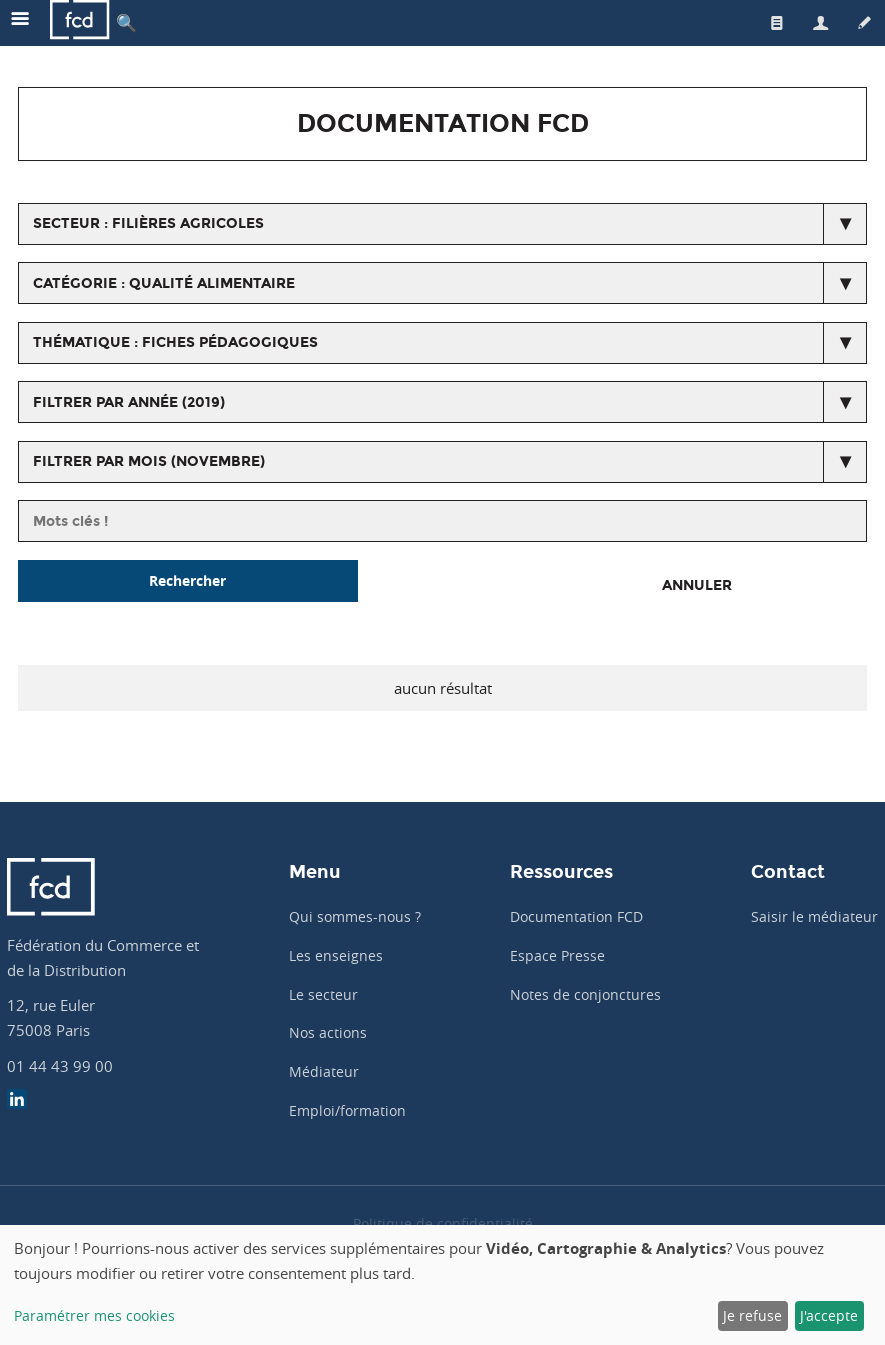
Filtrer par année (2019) (129, 402)
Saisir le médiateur (814, 916)
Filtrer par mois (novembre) (149, 461)
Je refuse (752, 1315)
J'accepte (829, 1315)
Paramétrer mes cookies (94, 1315)
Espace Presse (557, 955)
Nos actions (328, 1032)
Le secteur (323, 994)
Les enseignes (336, 955)
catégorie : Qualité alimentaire (164, 283)
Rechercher (187, 580)
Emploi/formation (347, 1110)
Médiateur (324, 1071)
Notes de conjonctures (585, 994)
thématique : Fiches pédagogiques (175, 342)
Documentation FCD (576, 916)
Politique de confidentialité (443, 1223)
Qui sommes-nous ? (355, 916)
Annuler (697, 585)
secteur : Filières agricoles (148, 223)
